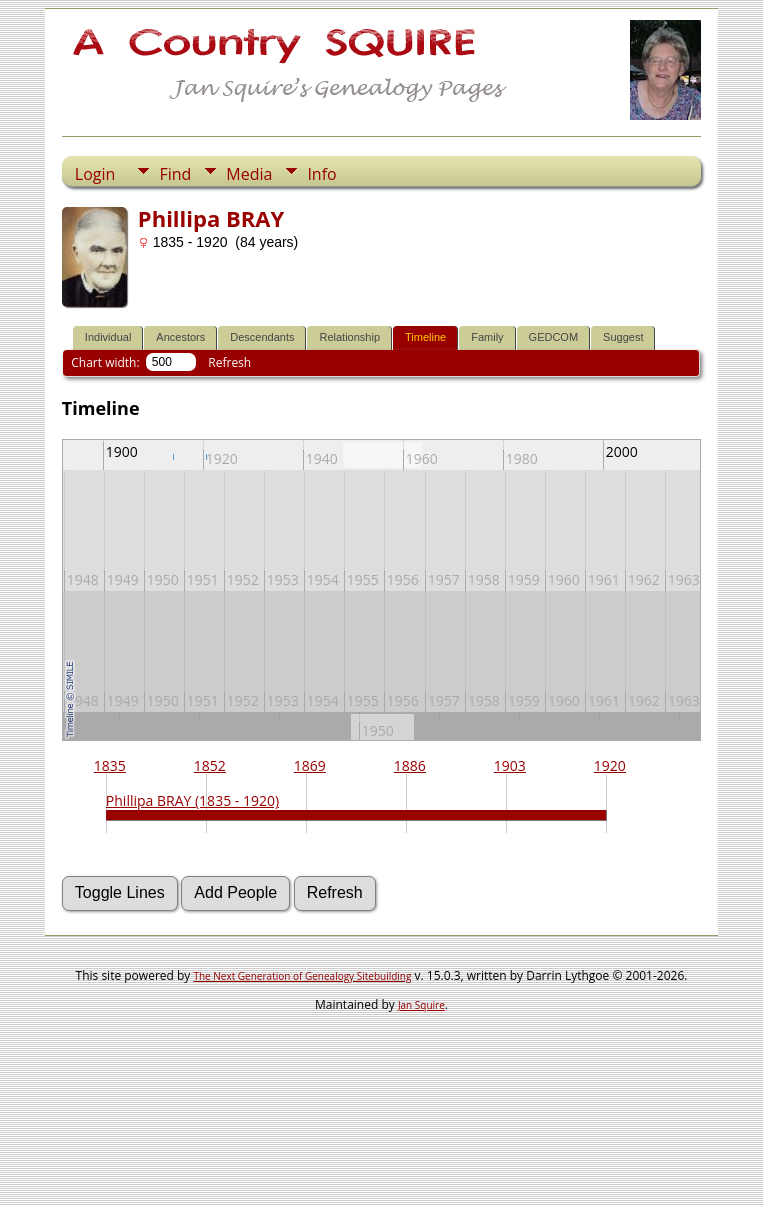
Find (175, 174)
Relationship (349, 337)
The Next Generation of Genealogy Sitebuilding (302, 976)
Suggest (623, 337)
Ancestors (180, 337)
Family (487, 337)
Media (249, 174)
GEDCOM (554, 337)
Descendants (262, 337)
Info (321, 174)
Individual (108, 337)
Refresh (229, 362)
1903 (510, 765)
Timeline (425, 337)
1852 (210, 765)
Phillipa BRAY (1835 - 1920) (192, 800)
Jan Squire (421, 1005)
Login (95, 174)
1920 (610, 765)
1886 (410, 765)
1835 (110, 765)
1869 (310, 765)
